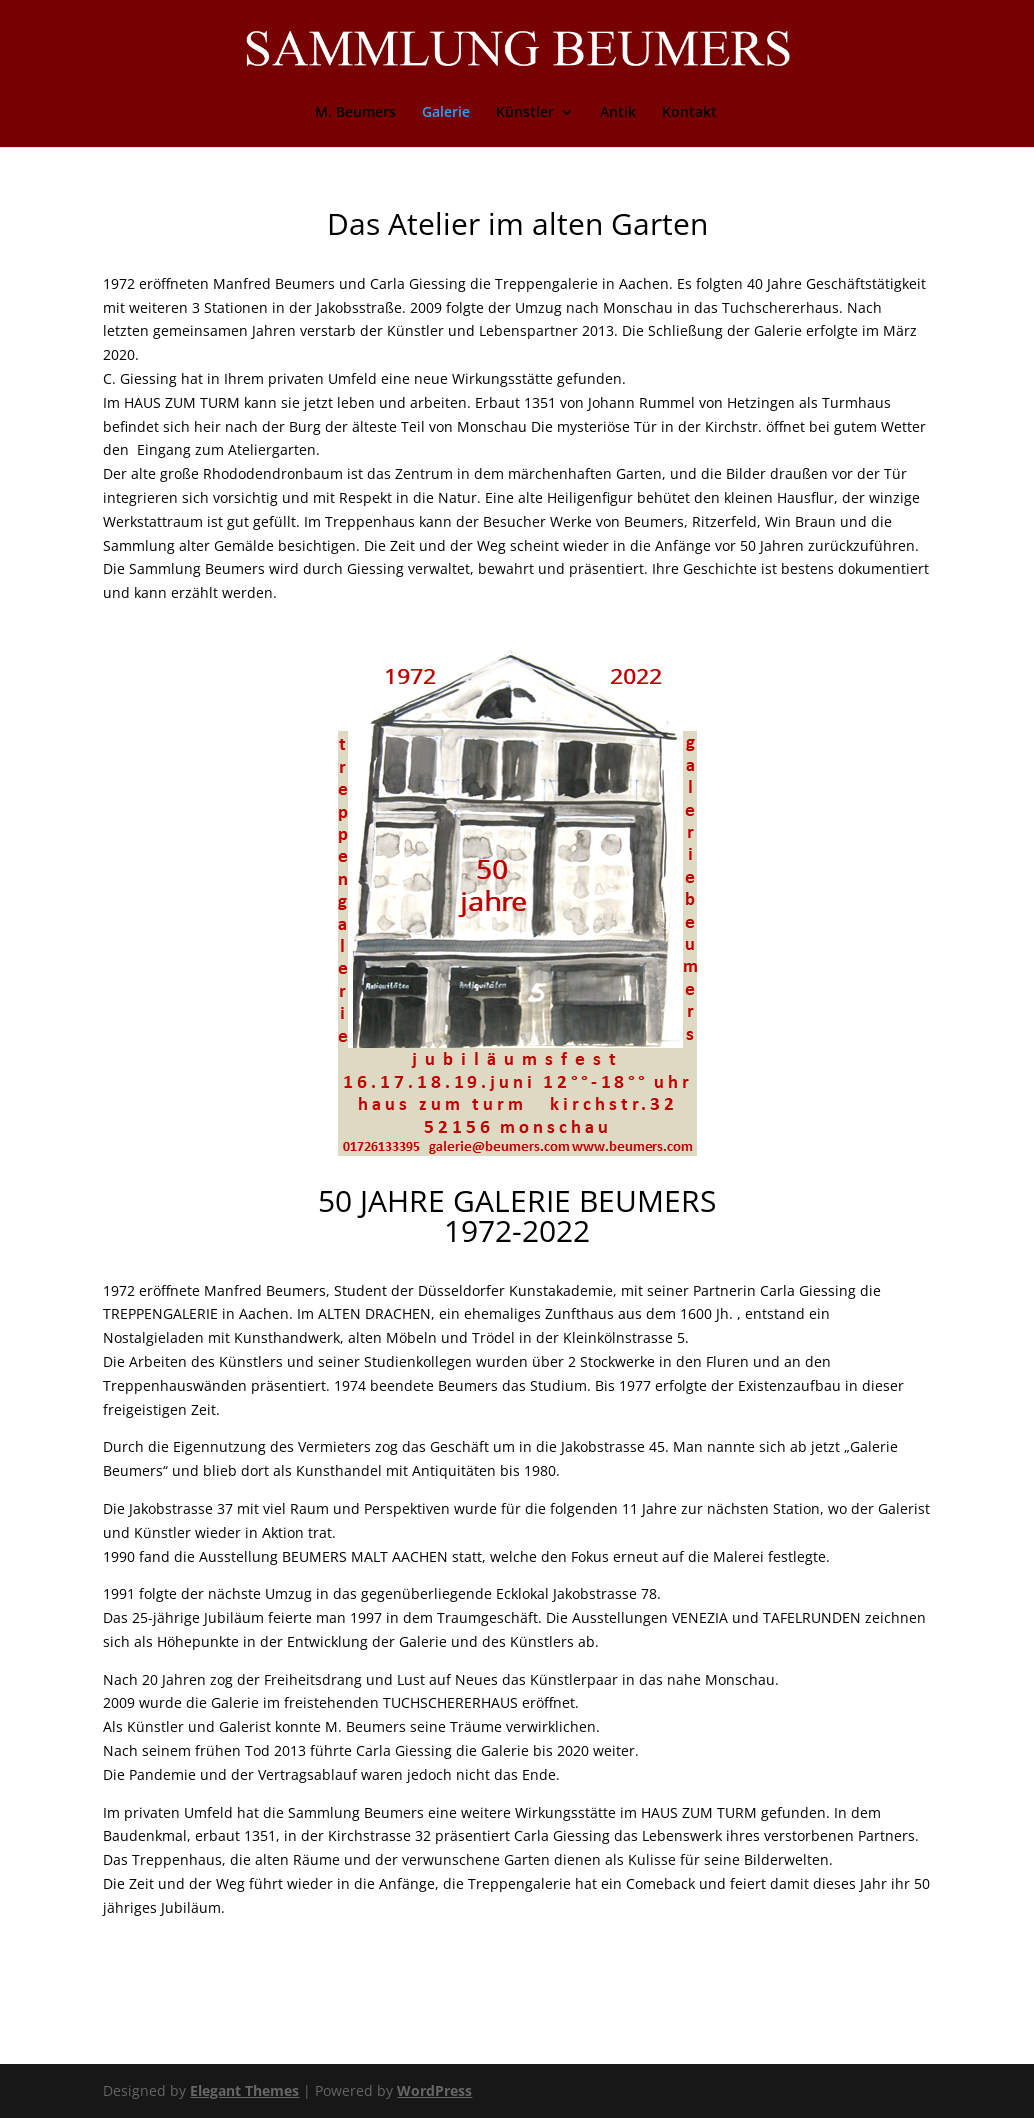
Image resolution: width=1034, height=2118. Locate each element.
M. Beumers (355, 113)
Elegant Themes (244, 2090)
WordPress (434, 2090)
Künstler (525, 113)
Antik (618, 113)
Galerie (446, 113)
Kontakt (689, 113)
